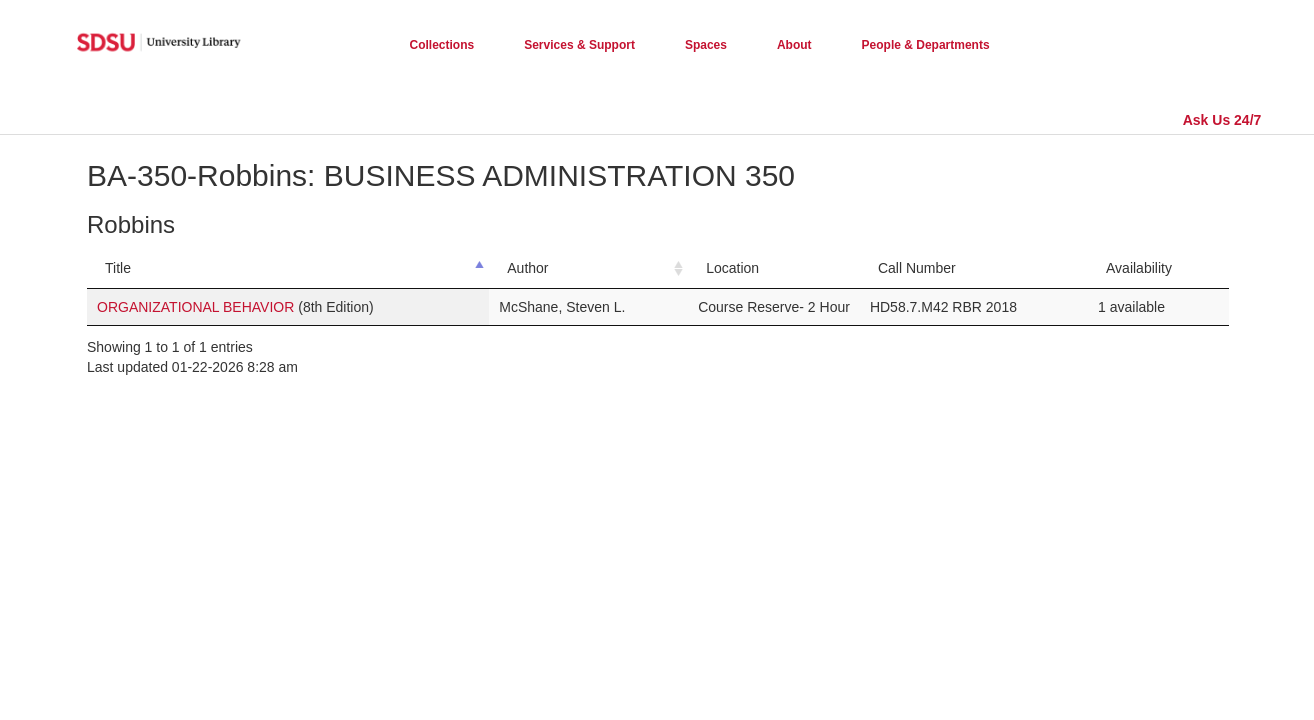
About (794, 45)
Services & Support (579, 45)
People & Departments (926, 45)
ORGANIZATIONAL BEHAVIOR (195, 307)
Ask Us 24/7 (1222, 120)
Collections (442, 45)
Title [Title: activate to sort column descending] (118, 268)
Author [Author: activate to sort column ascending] (527, 268)
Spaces (706, 45)
